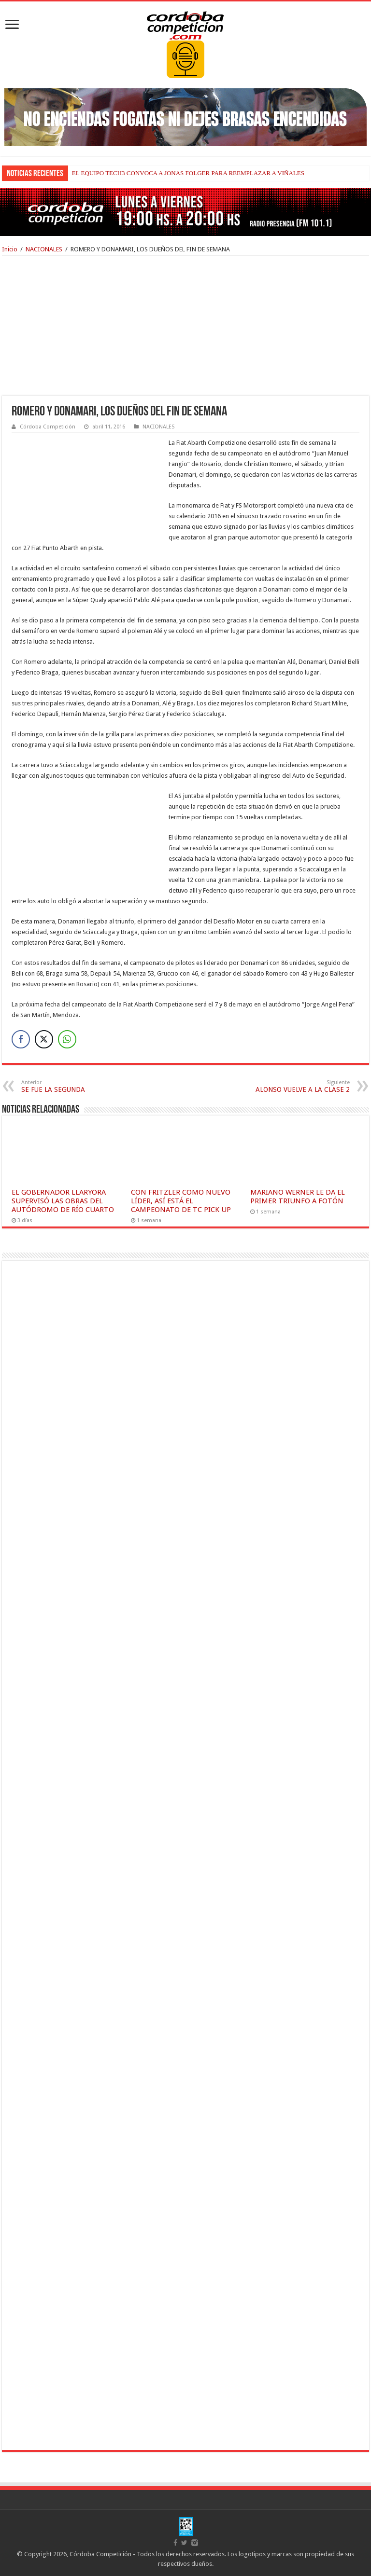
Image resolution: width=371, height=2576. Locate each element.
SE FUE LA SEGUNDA (70, 1086)
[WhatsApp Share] (67, 1039)
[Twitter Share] (44, 1039)
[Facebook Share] (21, 1039)
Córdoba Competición (47, 427)
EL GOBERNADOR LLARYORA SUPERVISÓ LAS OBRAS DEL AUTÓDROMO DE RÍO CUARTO (63, 1201)
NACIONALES (44, 249)
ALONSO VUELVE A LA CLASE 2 (300, 1086)
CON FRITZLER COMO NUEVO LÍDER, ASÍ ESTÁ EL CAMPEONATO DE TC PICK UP (181, 1201)
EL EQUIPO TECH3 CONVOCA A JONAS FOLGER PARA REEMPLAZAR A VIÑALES (188, 173)
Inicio (9, 249)
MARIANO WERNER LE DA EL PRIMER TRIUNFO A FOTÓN (297, 1196)
